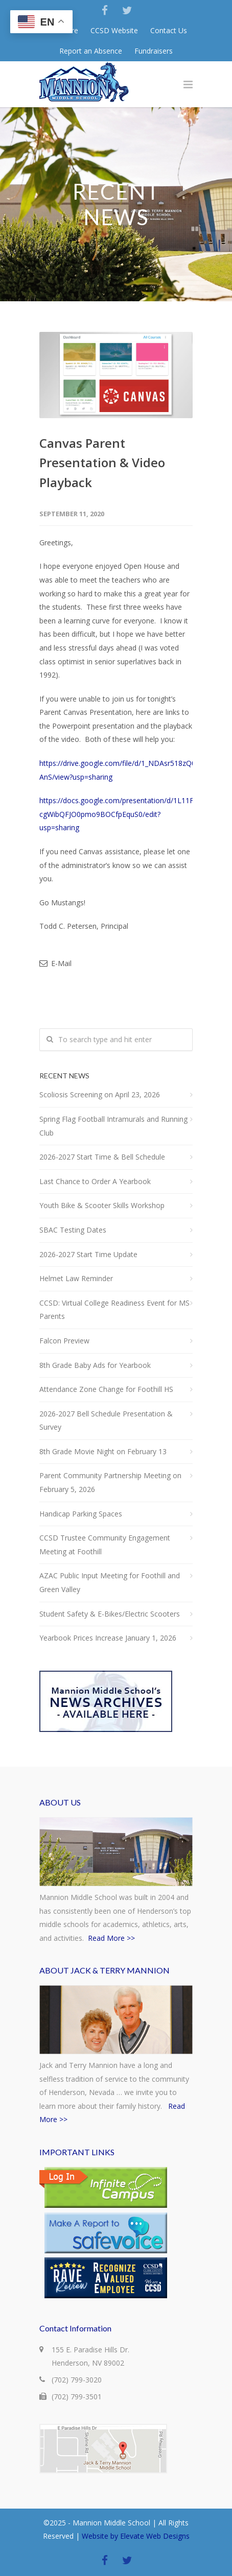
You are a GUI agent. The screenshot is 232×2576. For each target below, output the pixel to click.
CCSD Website (114, 30)
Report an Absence (90, 51)
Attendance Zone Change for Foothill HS (106, 1389)
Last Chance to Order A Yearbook (95, 1181)
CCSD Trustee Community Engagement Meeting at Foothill (104, 1544)
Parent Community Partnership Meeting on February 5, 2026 (110, 1482)
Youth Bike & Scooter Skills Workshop (102, 1205)
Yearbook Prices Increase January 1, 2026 (107, 1638)
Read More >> (111, 1938)
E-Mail (55, 963)
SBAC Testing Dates (72, 1230)
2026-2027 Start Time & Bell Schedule (102, 1157)
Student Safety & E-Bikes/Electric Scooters (109, 1614)
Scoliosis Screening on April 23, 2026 (99, 1094)
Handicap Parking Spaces (80, 1514)
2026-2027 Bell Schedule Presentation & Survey (106, 1420)
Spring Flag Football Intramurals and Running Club (113, 1126)
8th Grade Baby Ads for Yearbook (95, 1365)
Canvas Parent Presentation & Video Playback (102, 463)
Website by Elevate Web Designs (136, 2536)
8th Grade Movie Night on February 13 (103, 1451)
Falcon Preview (64, 1340)
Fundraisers (153, 51)
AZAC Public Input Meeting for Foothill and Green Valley (109, 1582)
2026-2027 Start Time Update (88, 1254)
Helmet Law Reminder (76, 1278)
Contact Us (168, 30)
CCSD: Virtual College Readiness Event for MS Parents (114, 1309)
